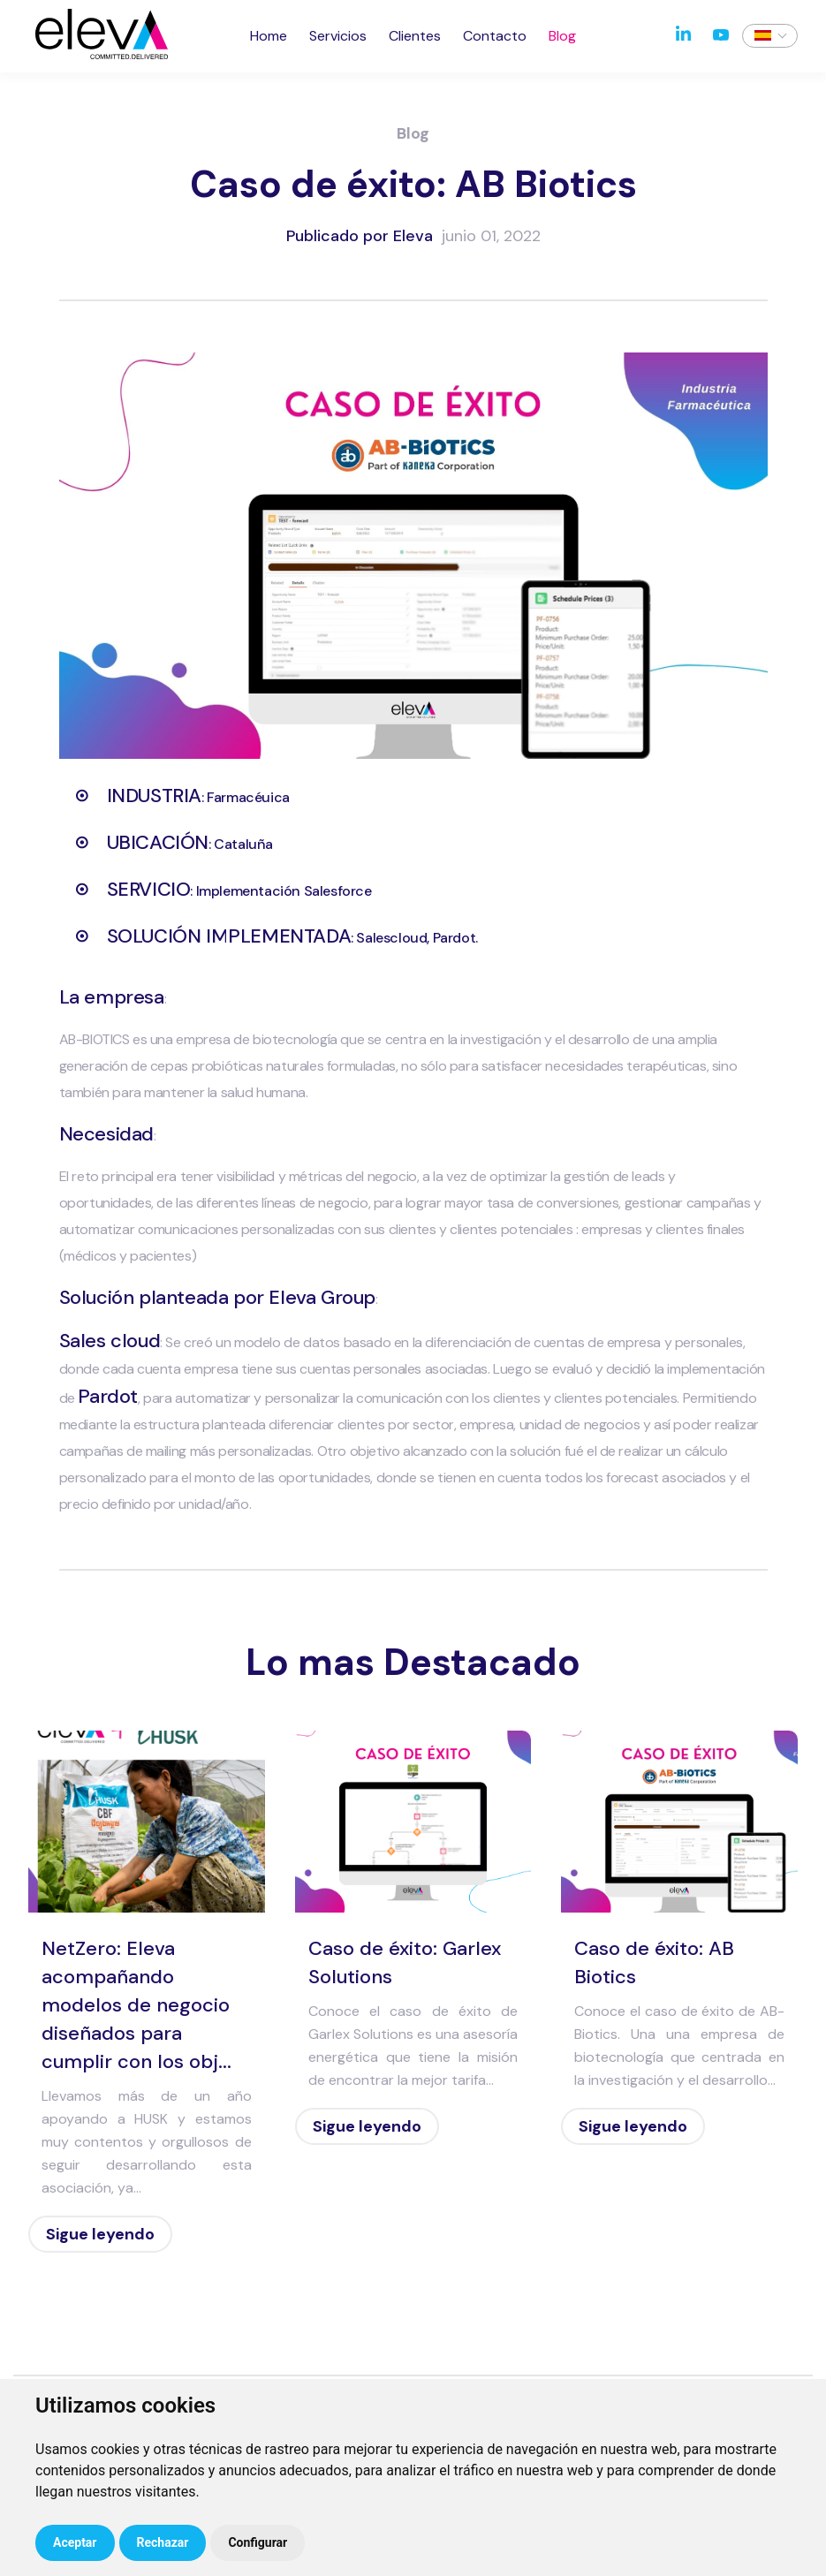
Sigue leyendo (100, 2234)
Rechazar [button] (163, 2542)
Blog (562, 36)
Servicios (338, 36)
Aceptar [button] (75, 2542)
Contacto (495, 36)
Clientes (415, 36)
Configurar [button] (257, 2542)
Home (268, 36)
